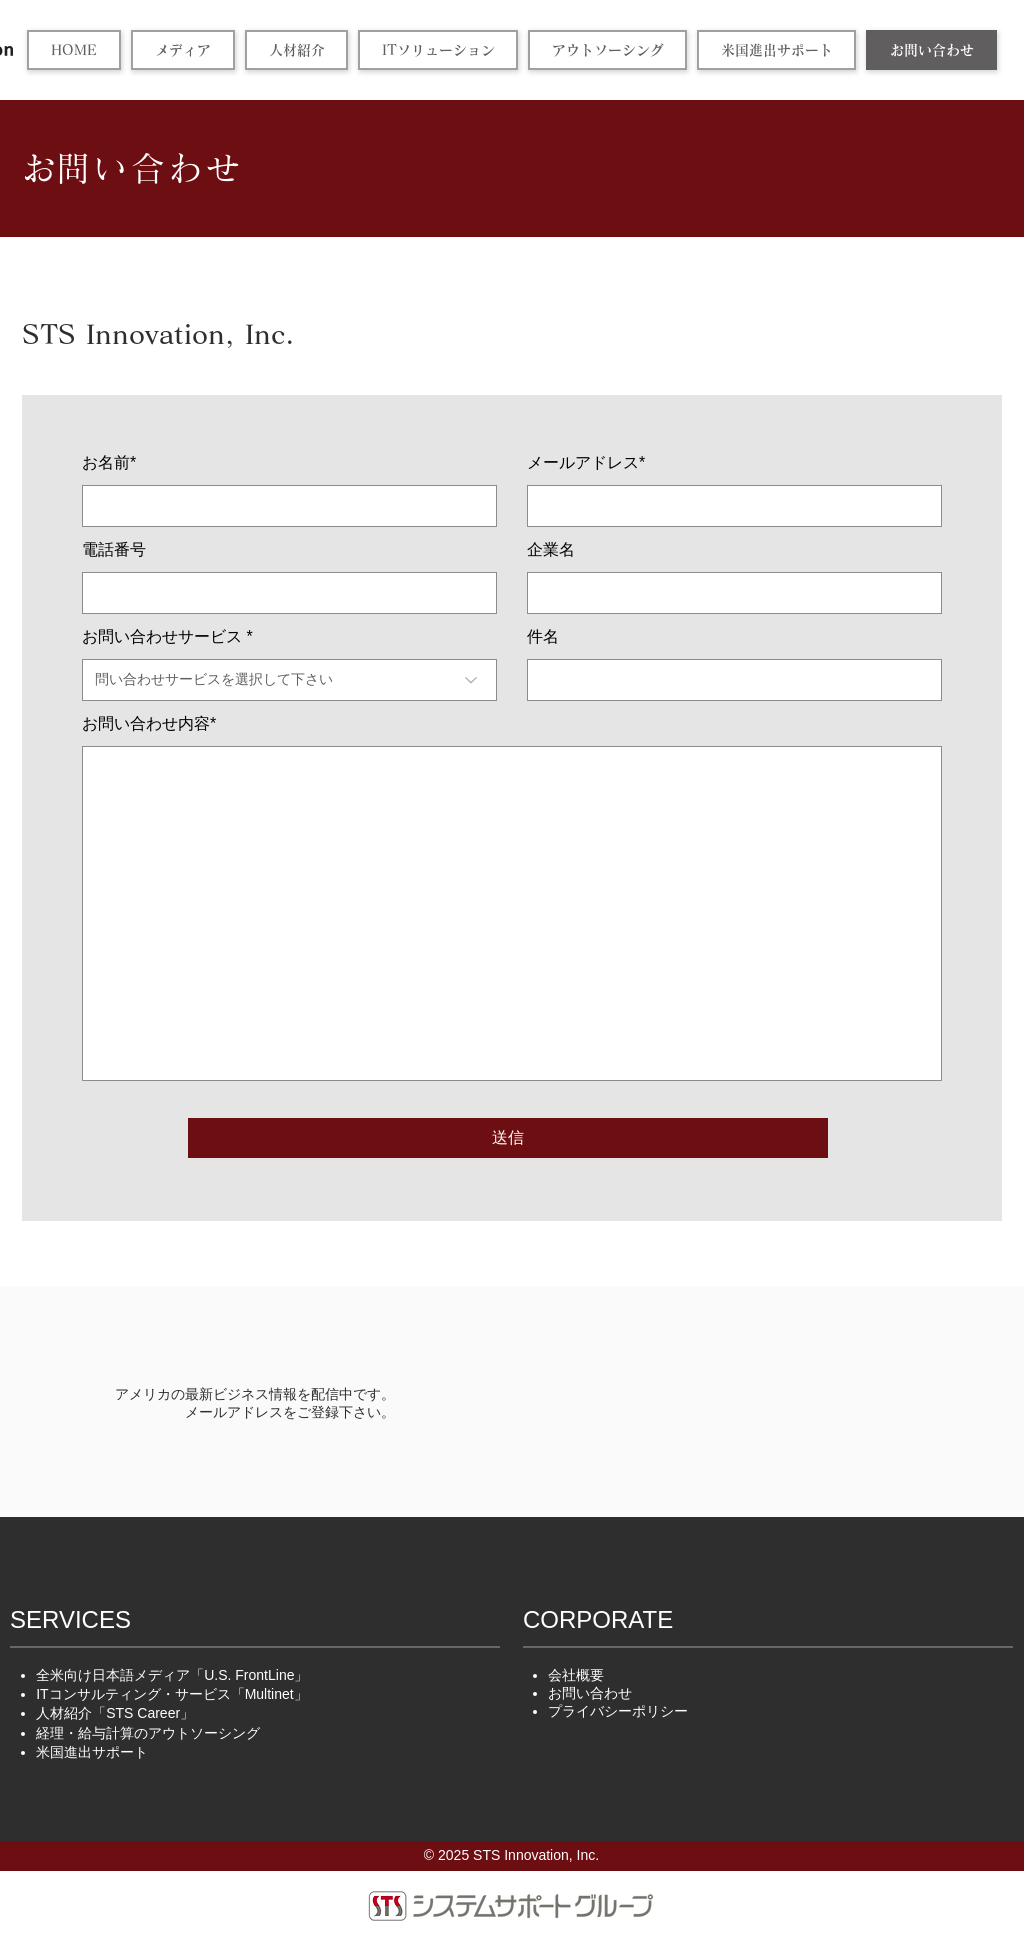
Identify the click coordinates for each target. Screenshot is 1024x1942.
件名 (543, 637)
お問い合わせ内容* (149, 724)
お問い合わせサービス (162, 637)
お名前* (109, 463)
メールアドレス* (586, 463)
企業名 (551, 550)
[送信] (508, 1138)
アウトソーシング (148, 1733)
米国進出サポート (92, 1752)
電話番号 (114, 550)
